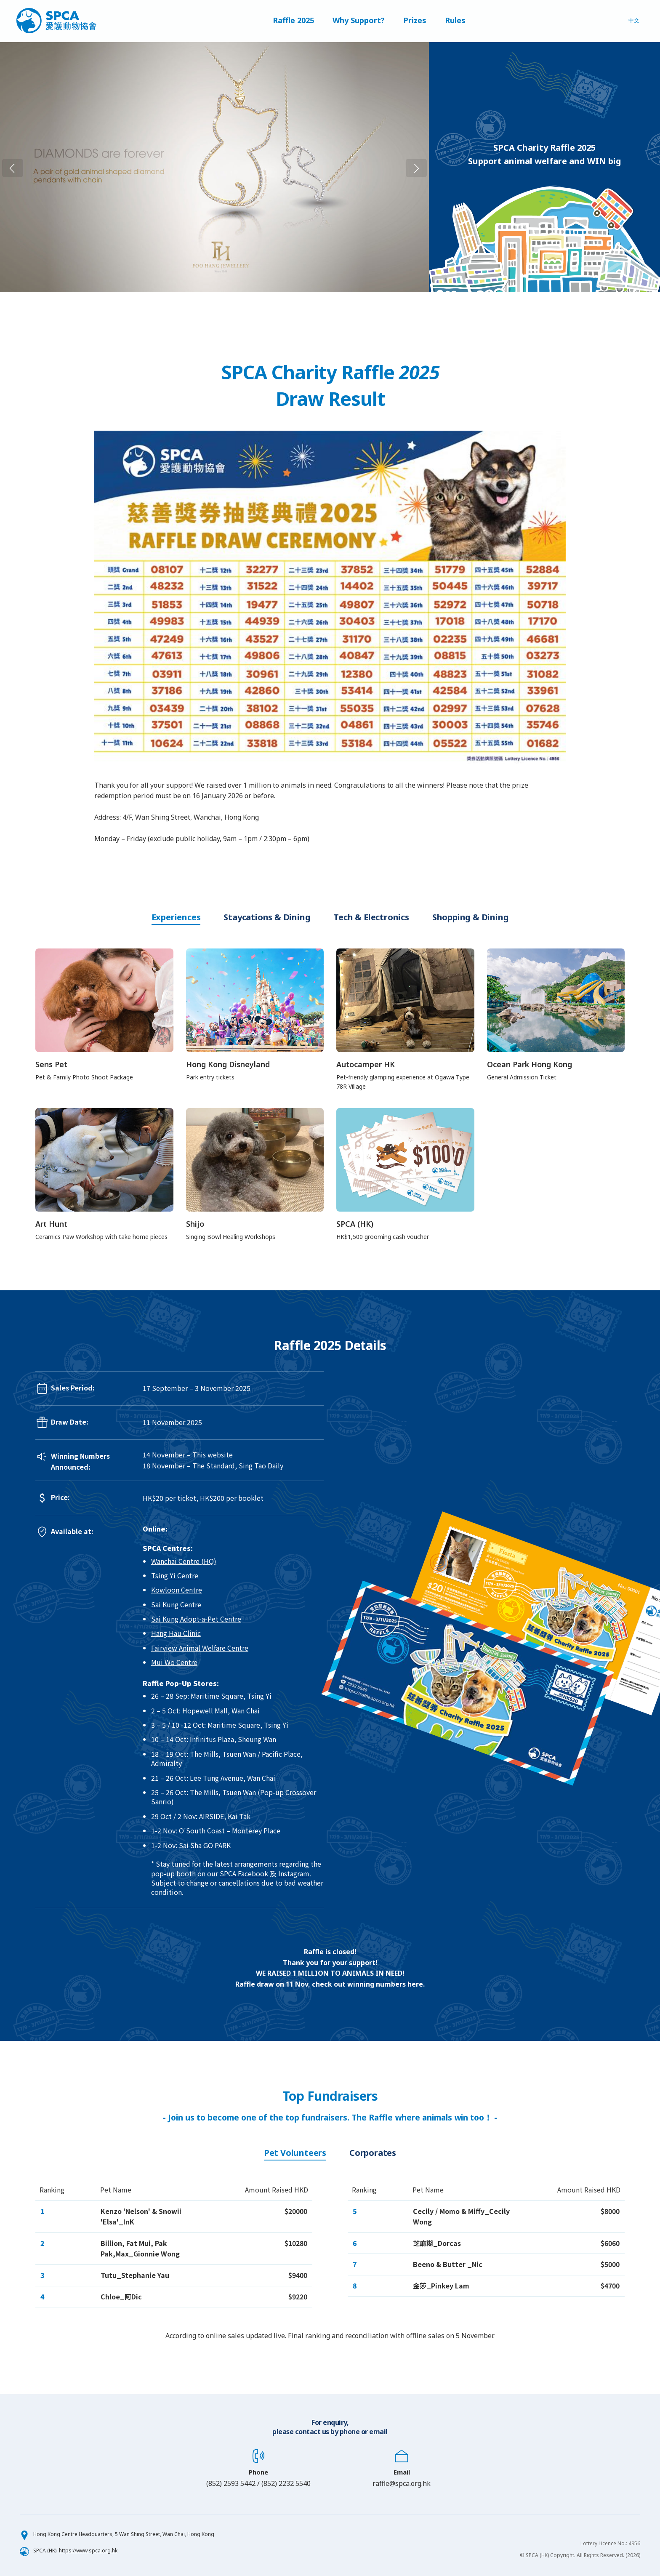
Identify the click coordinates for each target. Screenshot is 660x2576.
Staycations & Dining (267, 917)
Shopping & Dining (470, 917)
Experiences (176, 917)
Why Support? (359, 21)
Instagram (293, 1873)
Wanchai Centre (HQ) (183, 1561)
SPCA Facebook (244, 1873)
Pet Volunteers (295, 2152)
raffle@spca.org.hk (402, 2483)
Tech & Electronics (371, 917)
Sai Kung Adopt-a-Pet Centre (196, 1619)
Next (436, 167)
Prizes (414, 21)
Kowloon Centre (176, 1590)
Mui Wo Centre (174, 1662)
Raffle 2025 (293, 21)
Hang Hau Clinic (176, 1633)
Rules (455, 21)
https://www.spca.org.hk (88, 2550)
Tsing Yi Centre (174, 1575)
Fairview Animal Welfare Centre (199, 1648)
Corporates (372, 2152)
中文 (633, 20)
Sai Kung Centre (176, 1604)
